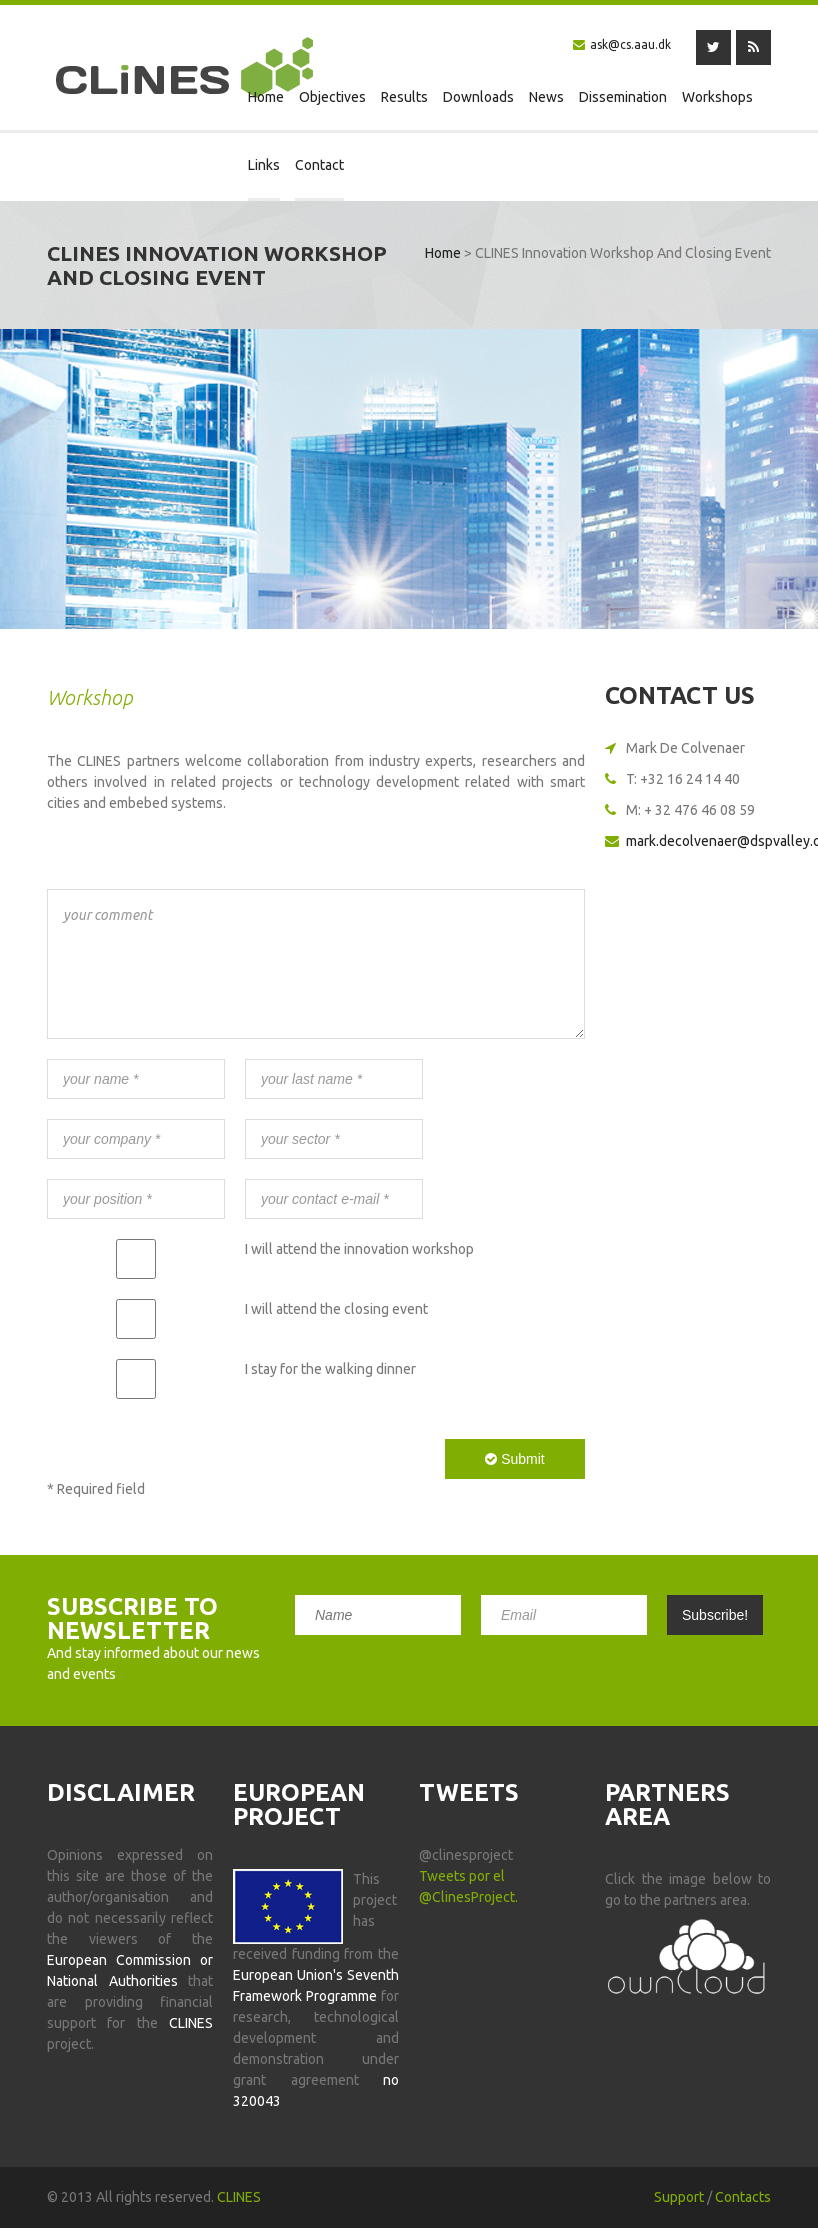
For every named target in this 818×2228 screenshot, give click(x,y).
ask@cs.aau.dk (630, 44)
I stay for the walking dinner (330, 1369)
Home (266, 97)
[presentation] (199, 1458)
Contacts (743, 2197)
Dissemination (623, 97)
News (546, 97)
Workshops (717, 97)
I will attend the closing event (336, 1309)
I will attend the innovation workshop (359, 1249)
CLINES (239, 2197)
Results (404, 97)
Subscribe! (715, 1615)
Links (264, 165)
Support (679, 2197)
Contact (319, 165)
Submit (514, 1459)
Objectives (332, 97)
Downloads (478, 97)
